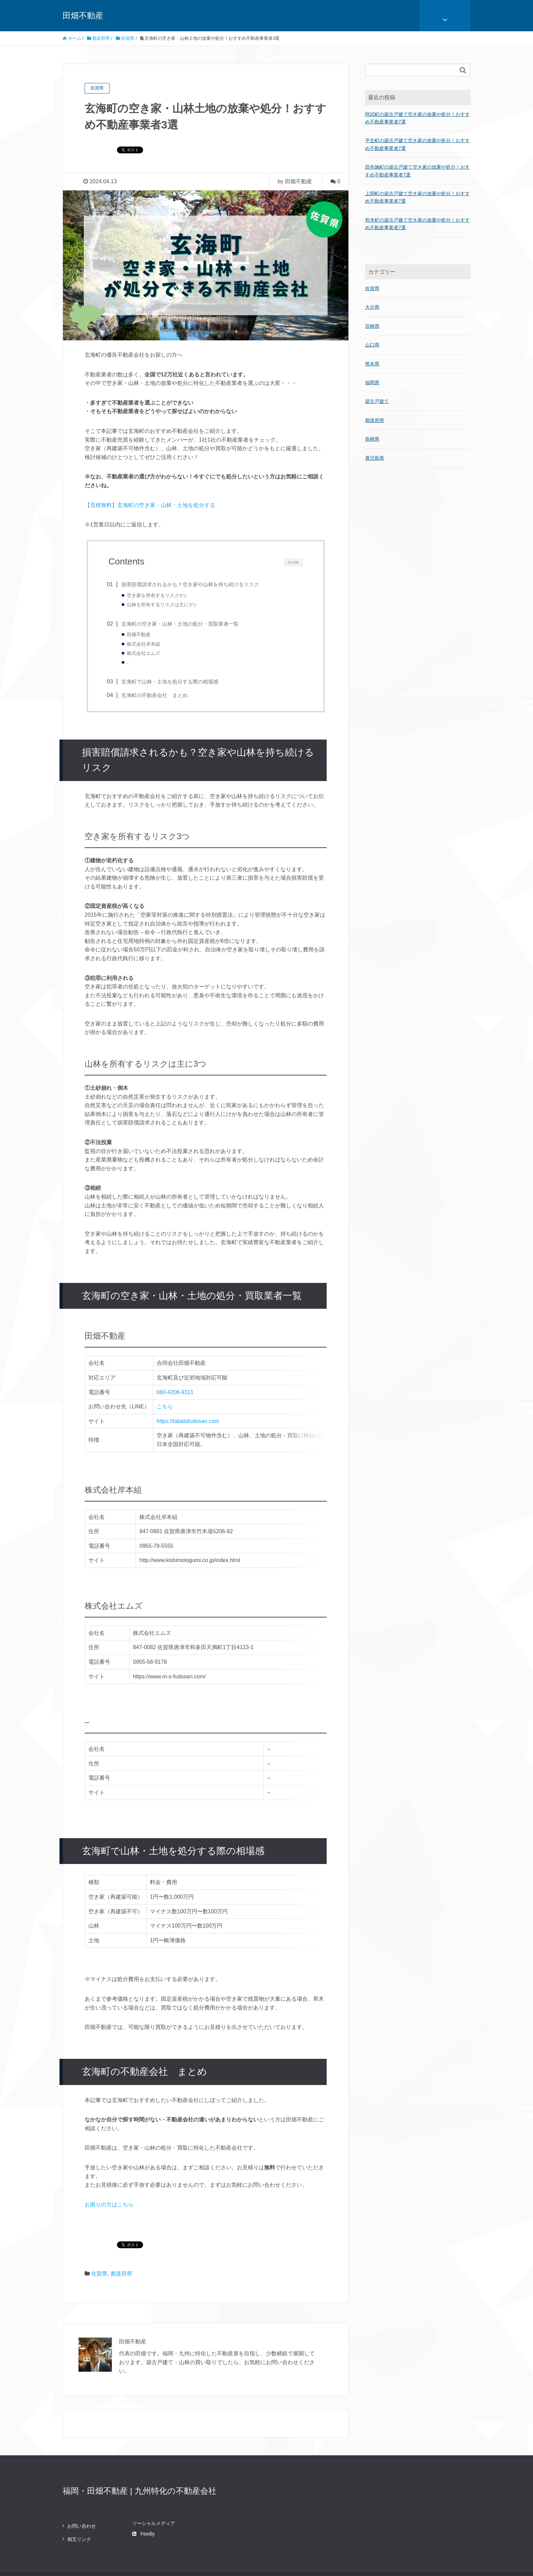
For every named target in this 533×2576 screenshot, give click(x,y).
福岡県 (372, 382)
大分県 (372, 307)
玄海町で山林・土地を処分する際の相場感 (171, 683)
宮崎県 (372, 326)
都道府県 (121, 2250)
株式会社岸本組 (145, 644)
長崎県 (372, 439)
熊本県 (372, 364)
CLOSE (293, 562)
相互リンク (79, 2516)
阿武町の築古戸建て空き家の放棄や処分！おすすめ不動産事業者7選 (417, 118)
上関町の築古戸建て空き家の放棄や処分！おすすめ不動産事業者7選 (417, 197)
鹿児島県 (374, 458)
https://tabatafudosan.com (187, 1431)
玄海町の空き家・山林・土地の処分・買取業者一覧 (181, 624)
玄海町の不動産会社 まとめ (156, 696)
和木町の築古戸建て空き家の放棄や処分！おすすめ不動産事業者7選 (417, 223)
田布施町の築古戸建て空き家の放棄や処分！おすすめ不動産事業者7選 (417, 170)
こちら (164, 1413)
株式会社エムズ (145, 654)
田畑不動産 (83, 15)
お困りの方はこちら (109, 2181)
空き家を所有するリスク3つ (158, 595)
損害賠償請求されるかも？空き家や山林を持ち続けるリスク (192, 584)
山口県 (372, 345)
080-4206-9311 (174, 1394)
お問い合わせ (81, 2503)
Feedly (143, 2510)
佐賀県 (99, 2250)
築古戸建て (377, 401)
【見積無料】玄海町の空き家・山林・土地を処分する (150, 505)
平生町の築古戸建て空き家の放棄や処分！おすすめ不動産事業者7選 (417, 144)
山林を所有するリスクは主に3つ (163, 604)
